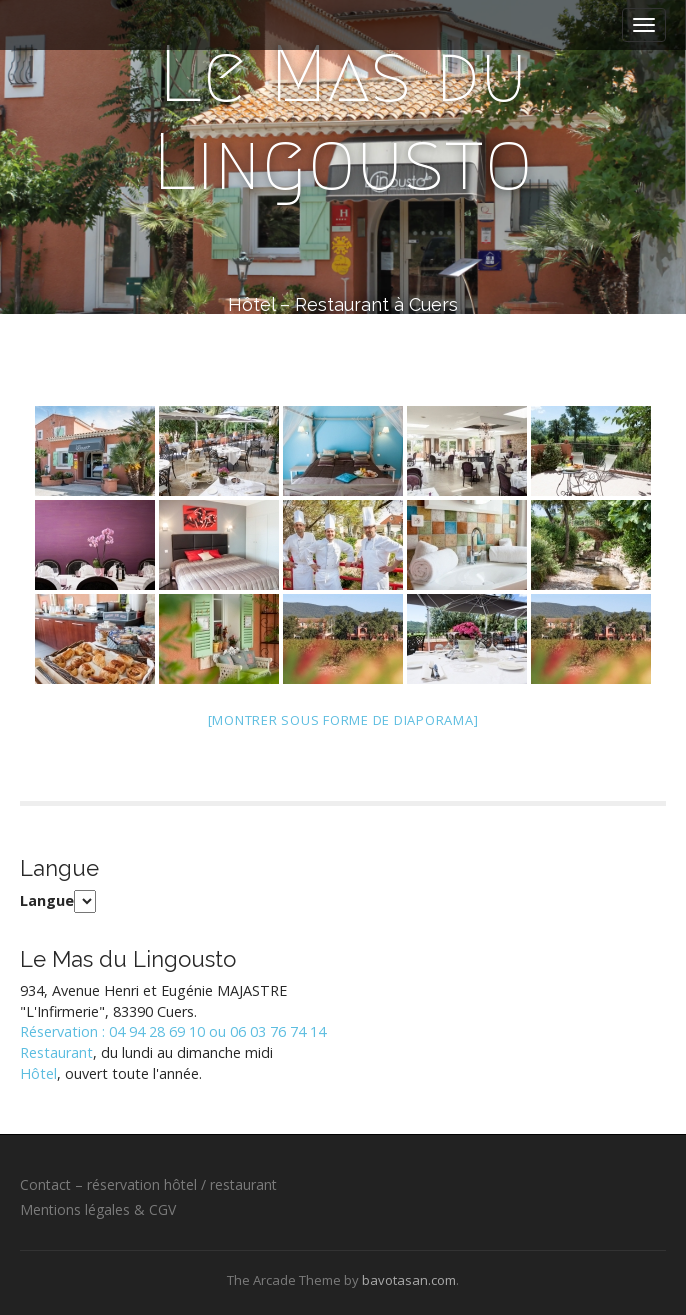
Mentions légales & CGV (98, 1209)
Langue (47, 900)
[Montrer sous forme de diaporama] (343, 720)
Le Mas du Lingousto (343, 118)
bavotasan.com (409, 1280)
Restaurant (56, 1052)
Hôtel (38, 1073)
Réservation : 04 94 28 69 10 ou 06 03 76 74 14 (173, 1031)
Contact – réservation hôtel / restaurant (148, 1184)
